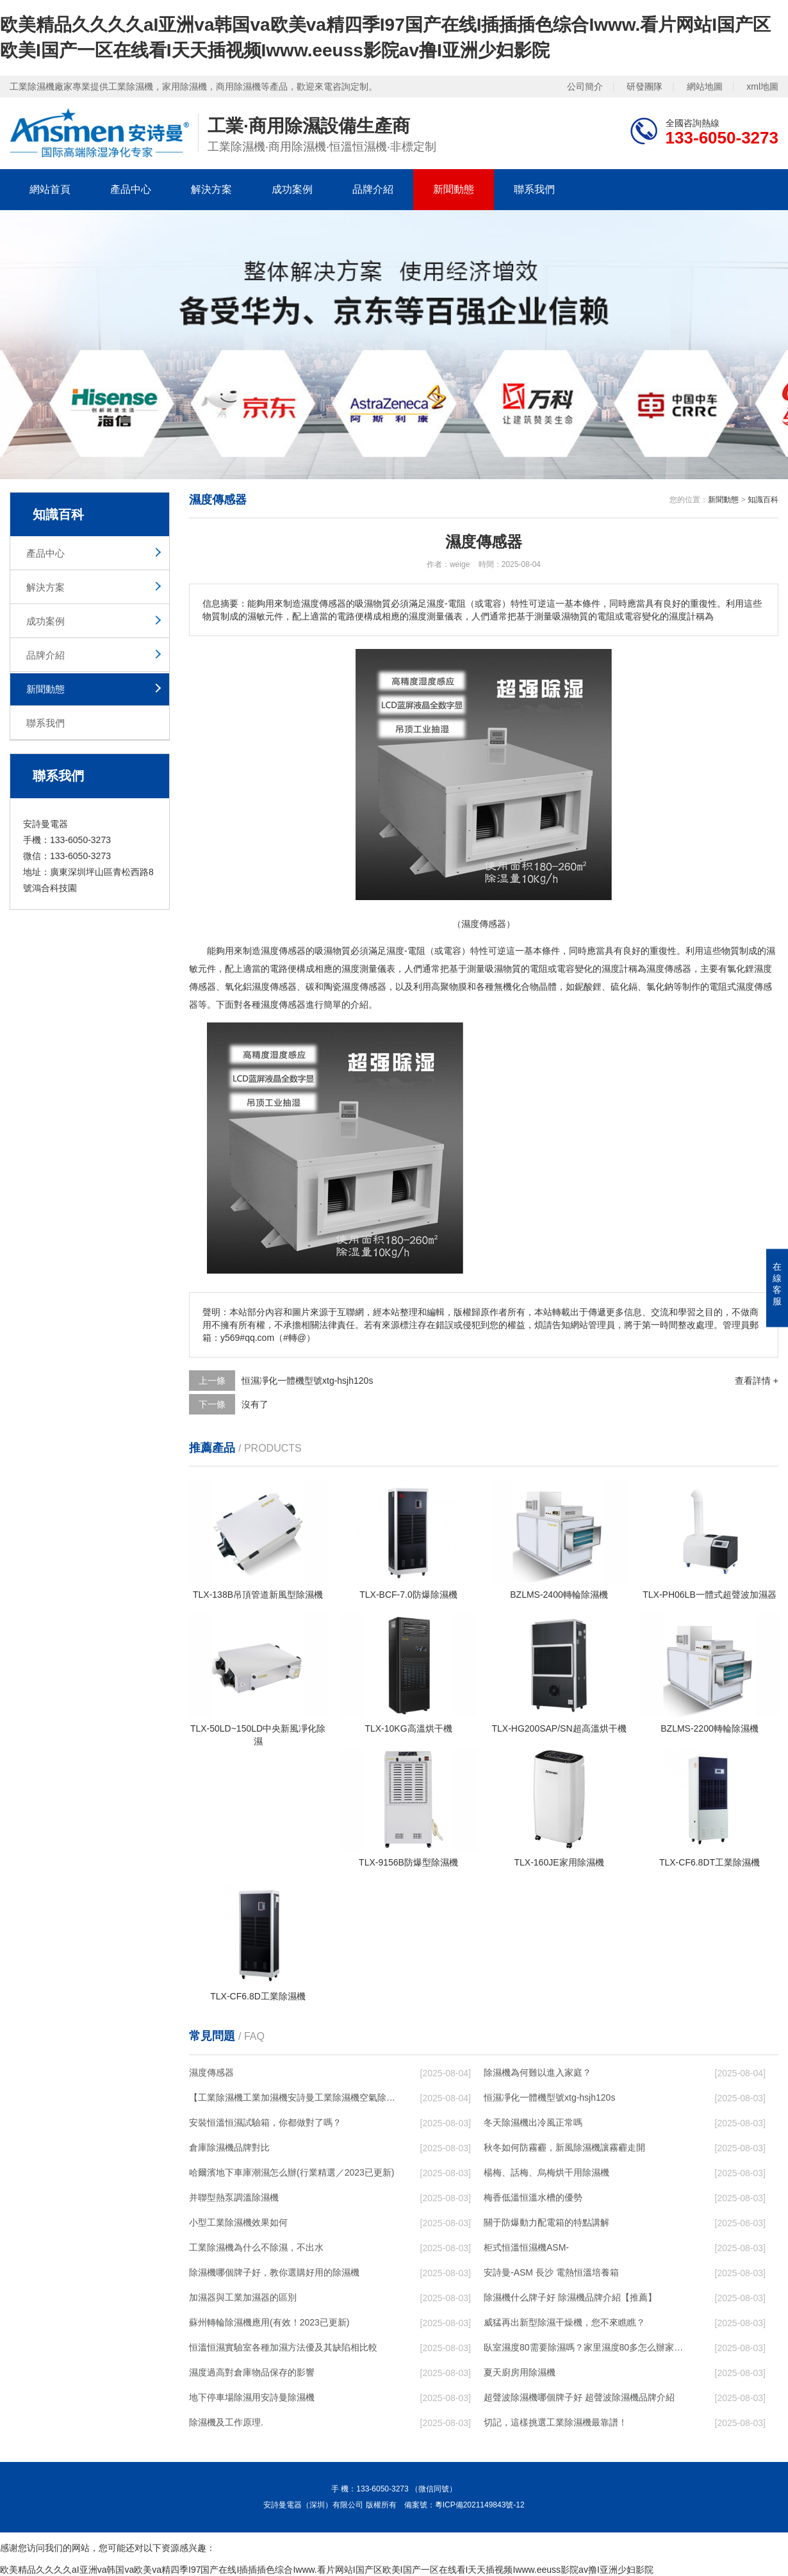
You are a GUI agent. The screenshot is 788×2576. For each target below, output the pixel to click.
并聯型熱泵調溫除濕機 (234, 2197)
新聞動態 (453, 189)
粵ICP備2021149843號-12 (480, 2504)
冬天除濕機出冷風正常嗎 (533, 2122)
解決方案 (211, 189)
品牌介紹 (372, 189)
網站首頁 (49, 189)
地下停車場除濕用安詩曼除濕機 (252, 2397)
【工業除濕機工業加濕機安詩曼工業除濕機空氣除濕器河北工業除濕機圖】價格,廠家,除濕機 (292, 2097)
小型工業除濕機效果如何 (238, 2222)
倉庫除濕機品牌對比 (229, 2147)
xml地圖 (762, 86)
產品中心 (130, 189)
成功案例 (292, 189)
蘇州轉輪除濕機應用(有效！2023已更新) (269, 2322)
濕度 (270, 951)
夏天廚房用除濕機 (519, 2372)
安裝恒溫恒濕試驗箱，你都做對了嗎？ (265, 2122)
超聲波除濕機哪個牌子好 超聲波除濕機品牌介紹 (579, 2397)
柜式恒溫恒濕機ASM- (526, 2247)
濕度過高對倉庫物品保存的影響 (252, 2372)
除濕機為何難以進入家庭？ (537, 2072)
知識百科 (763, 499)
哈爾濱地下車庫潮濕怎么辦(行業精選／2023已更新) (291, 2172)
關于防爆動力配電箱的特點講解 (546, 2222)
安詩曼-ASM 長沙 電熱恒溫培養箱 (551, 2272)
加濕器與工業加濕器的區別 (243, 2297)
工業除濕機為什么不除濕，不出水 (256, 2247)
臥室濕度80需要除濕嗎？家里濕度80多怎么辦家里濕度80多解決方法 (587, 2347)
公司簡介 (585, 86)
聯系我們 (534, 189)
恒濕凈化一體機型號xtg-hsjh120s (307, 1380)
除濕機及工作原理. (226, 2422)
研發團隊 (644, 86)
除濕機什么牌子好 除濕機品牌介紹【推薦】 (570, 2297)
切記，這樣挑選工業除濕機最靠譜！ (555, 2422)
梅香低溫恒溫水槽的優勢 (533, 2197)
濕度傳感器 (211, 2072)
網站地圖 (705, 86)
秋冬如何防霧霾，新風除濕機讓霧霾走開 (564, 2147)
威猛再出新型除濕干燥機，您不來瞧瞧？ (564, 2322)
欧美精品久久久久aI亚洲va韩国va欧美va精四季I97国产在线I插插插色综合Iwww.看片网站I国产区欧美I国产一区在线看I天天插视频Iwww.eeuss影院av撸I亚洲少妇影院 (326, 2569)
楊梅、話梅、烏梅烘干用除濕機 (546, 2172)
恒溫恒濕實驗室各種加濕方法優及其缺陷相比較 (283, 2347)
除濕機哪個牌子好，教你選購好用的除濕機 (274, 2272)
